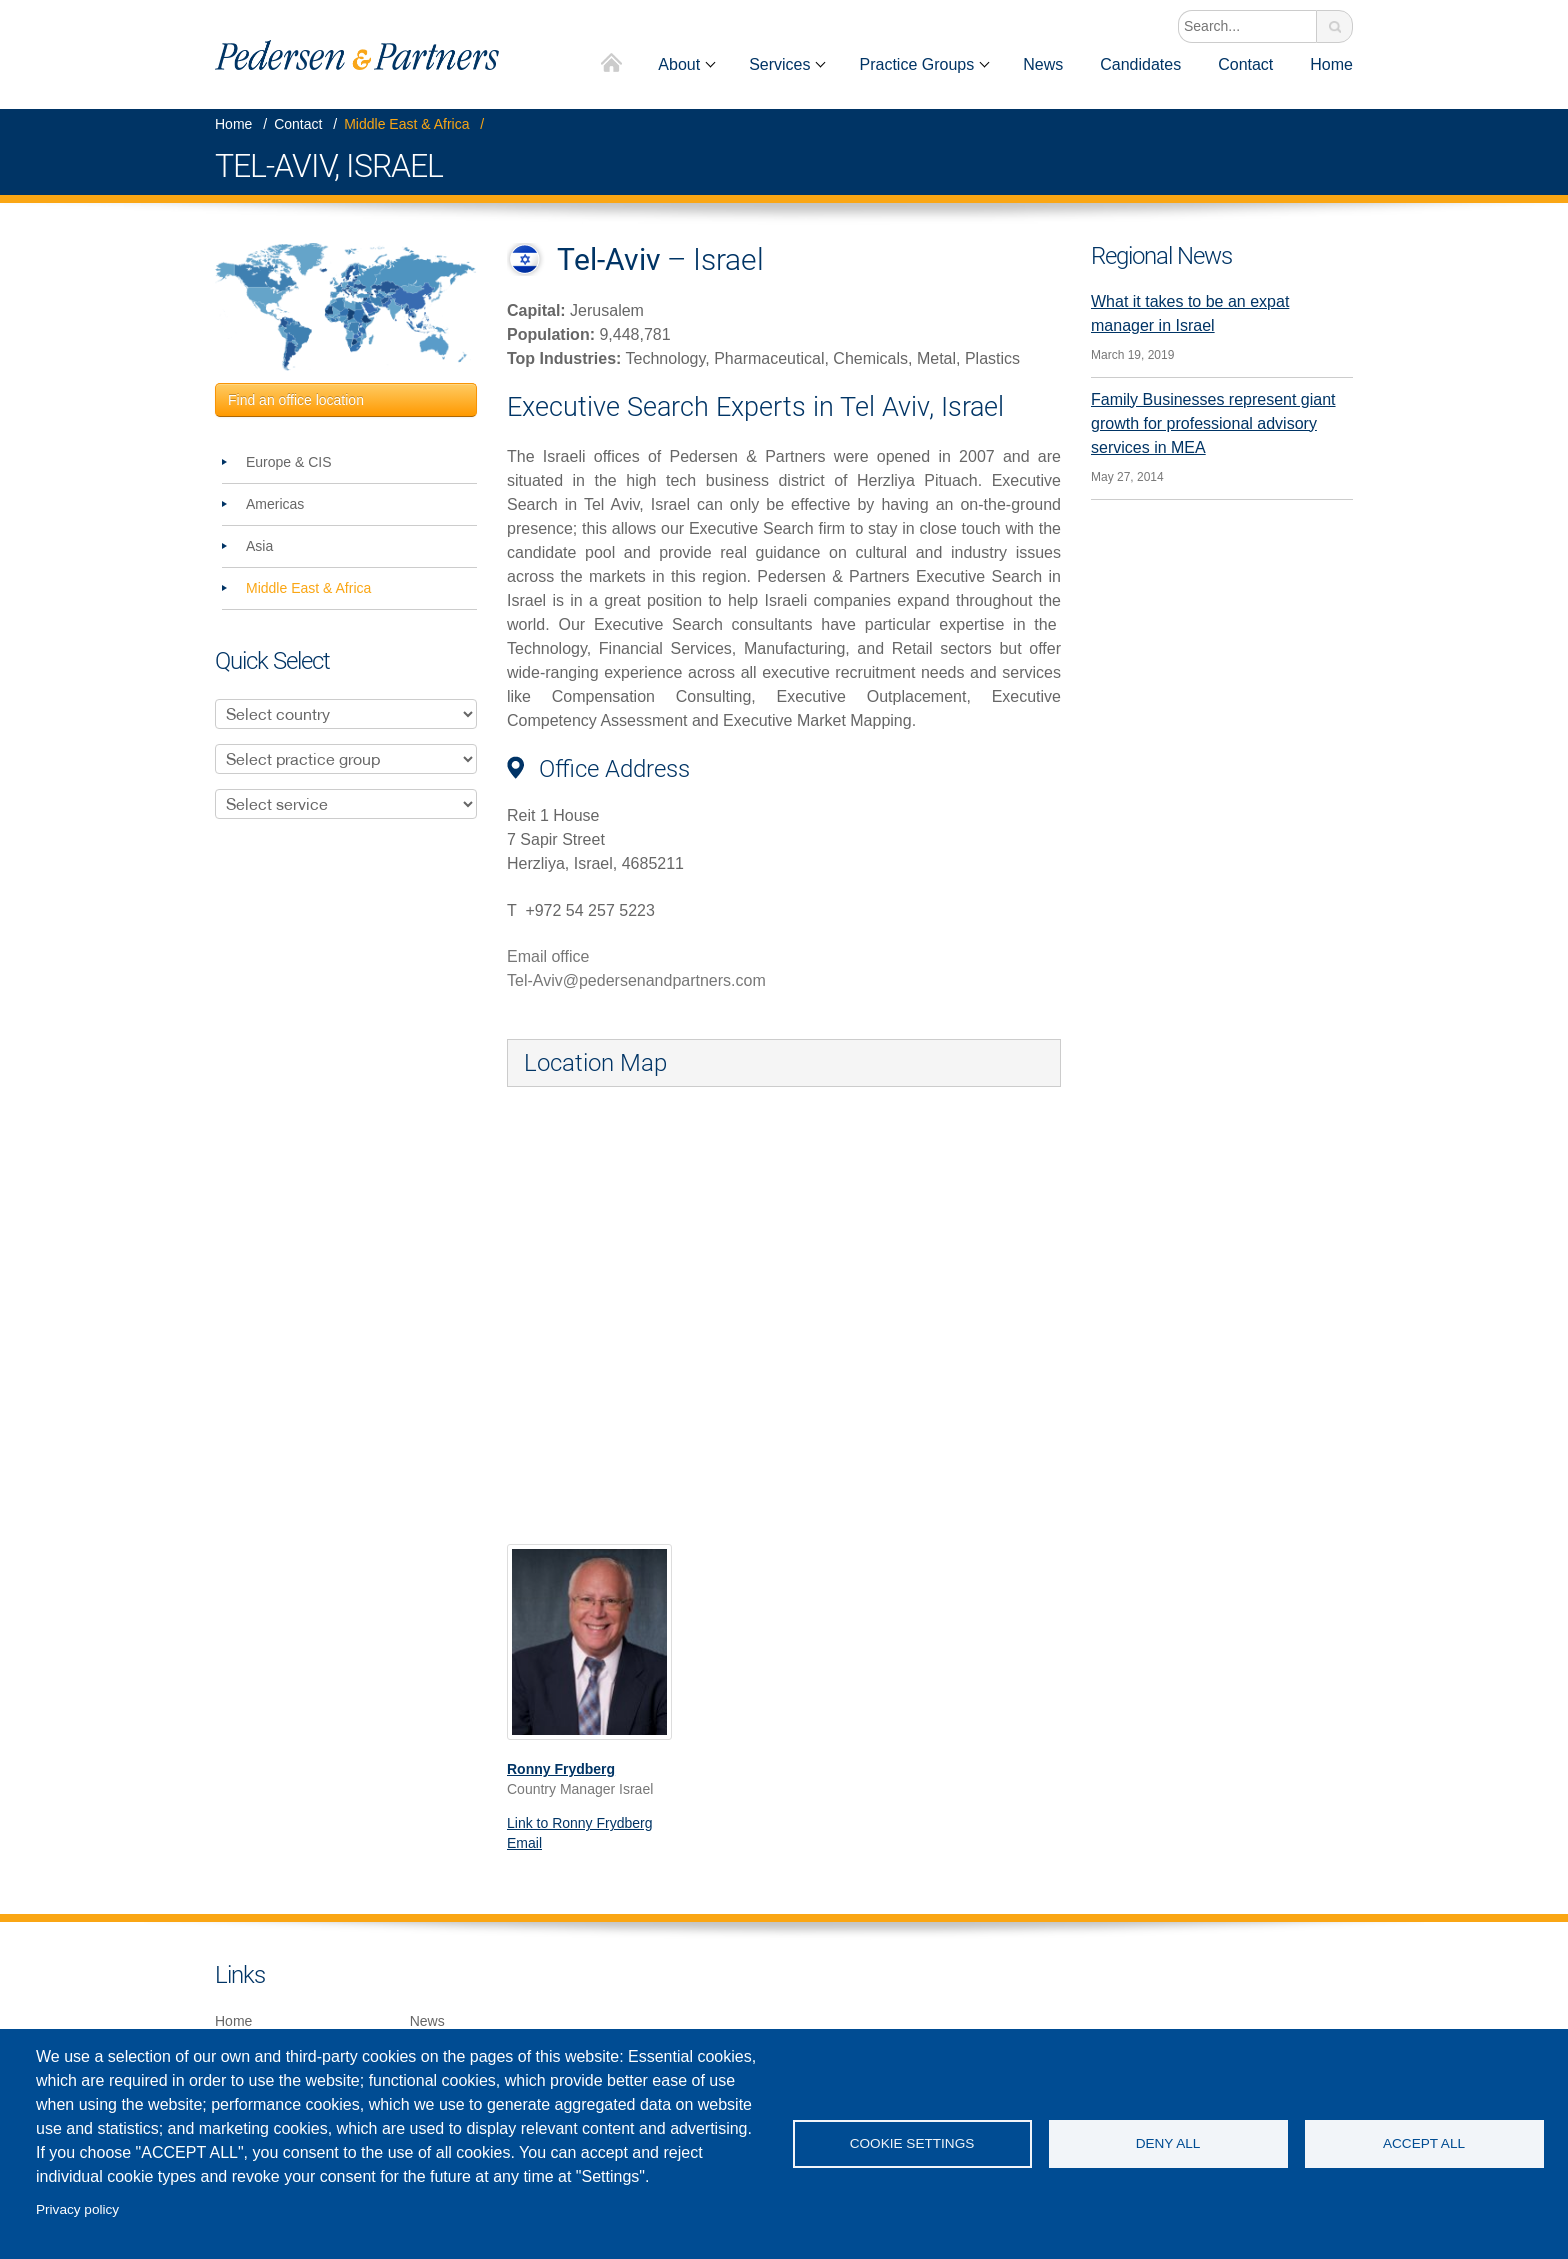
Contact (1245, 64)
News (1043, 64)
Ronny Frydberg (561, 1769)
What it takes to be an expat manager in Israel (1190, 313)
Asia (259, 546)
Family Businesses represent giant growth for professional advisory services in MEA (1213, 423)
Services (779, 64)
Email (524, 1843)
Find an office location (296, 400)
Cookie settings (912, 2143)
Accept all (1424, 2143)
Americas (275, 504)
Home (612, 64)
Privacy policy (77, 2209)
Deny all (1168, 2143)
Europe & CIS (289, 462)
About (679, 64)
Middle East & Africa (406, 124)
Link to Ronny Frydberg (580, 1823)
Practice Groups (916, 64)
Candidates (1140, 64)
